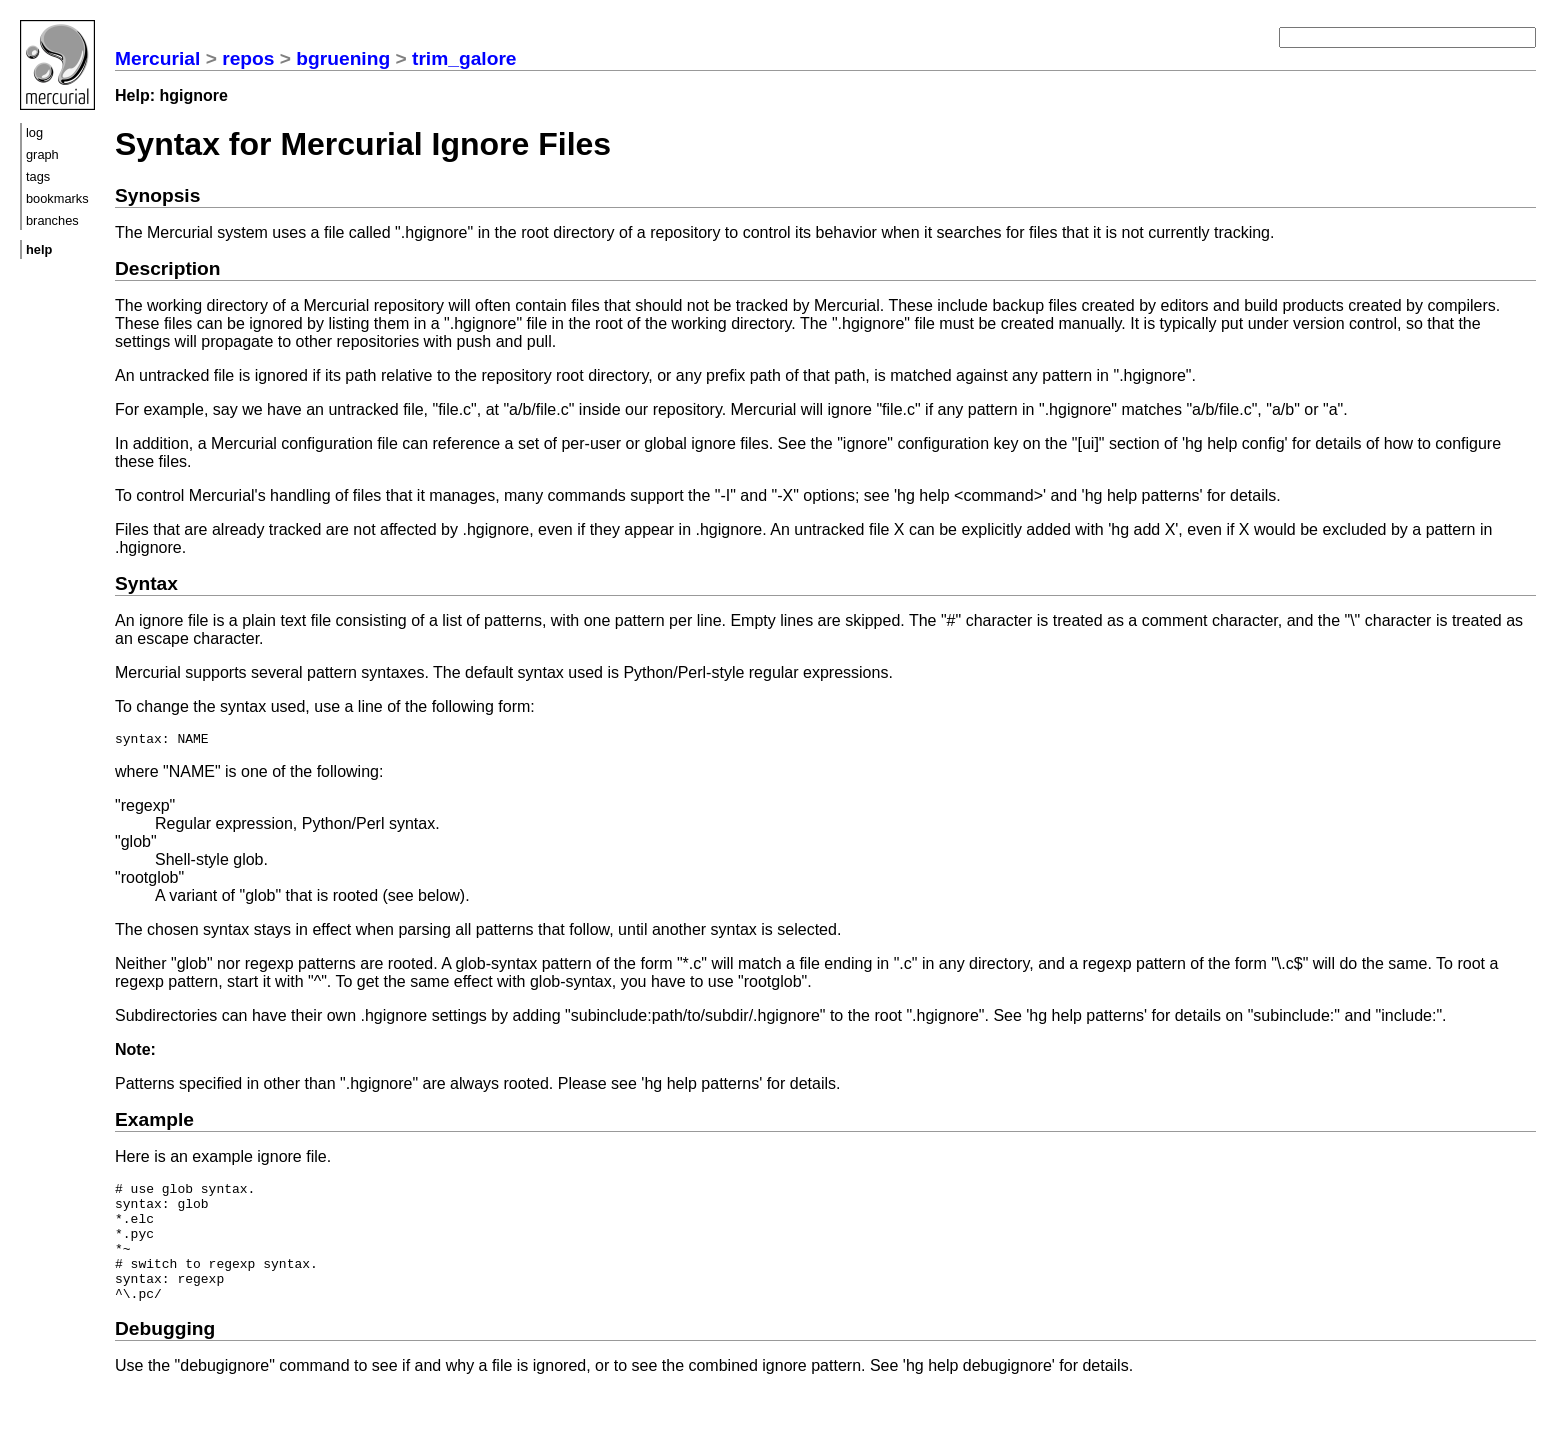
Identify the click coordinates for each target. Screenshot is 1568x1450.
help (39, 249)
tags (38, 176)
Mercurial (157, 58)
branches (52, 220)
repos (248, 58)
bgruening (343, 58)
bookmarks (57, 198)
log (34, 132)
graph (42, 154)
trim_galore (464, 58)
